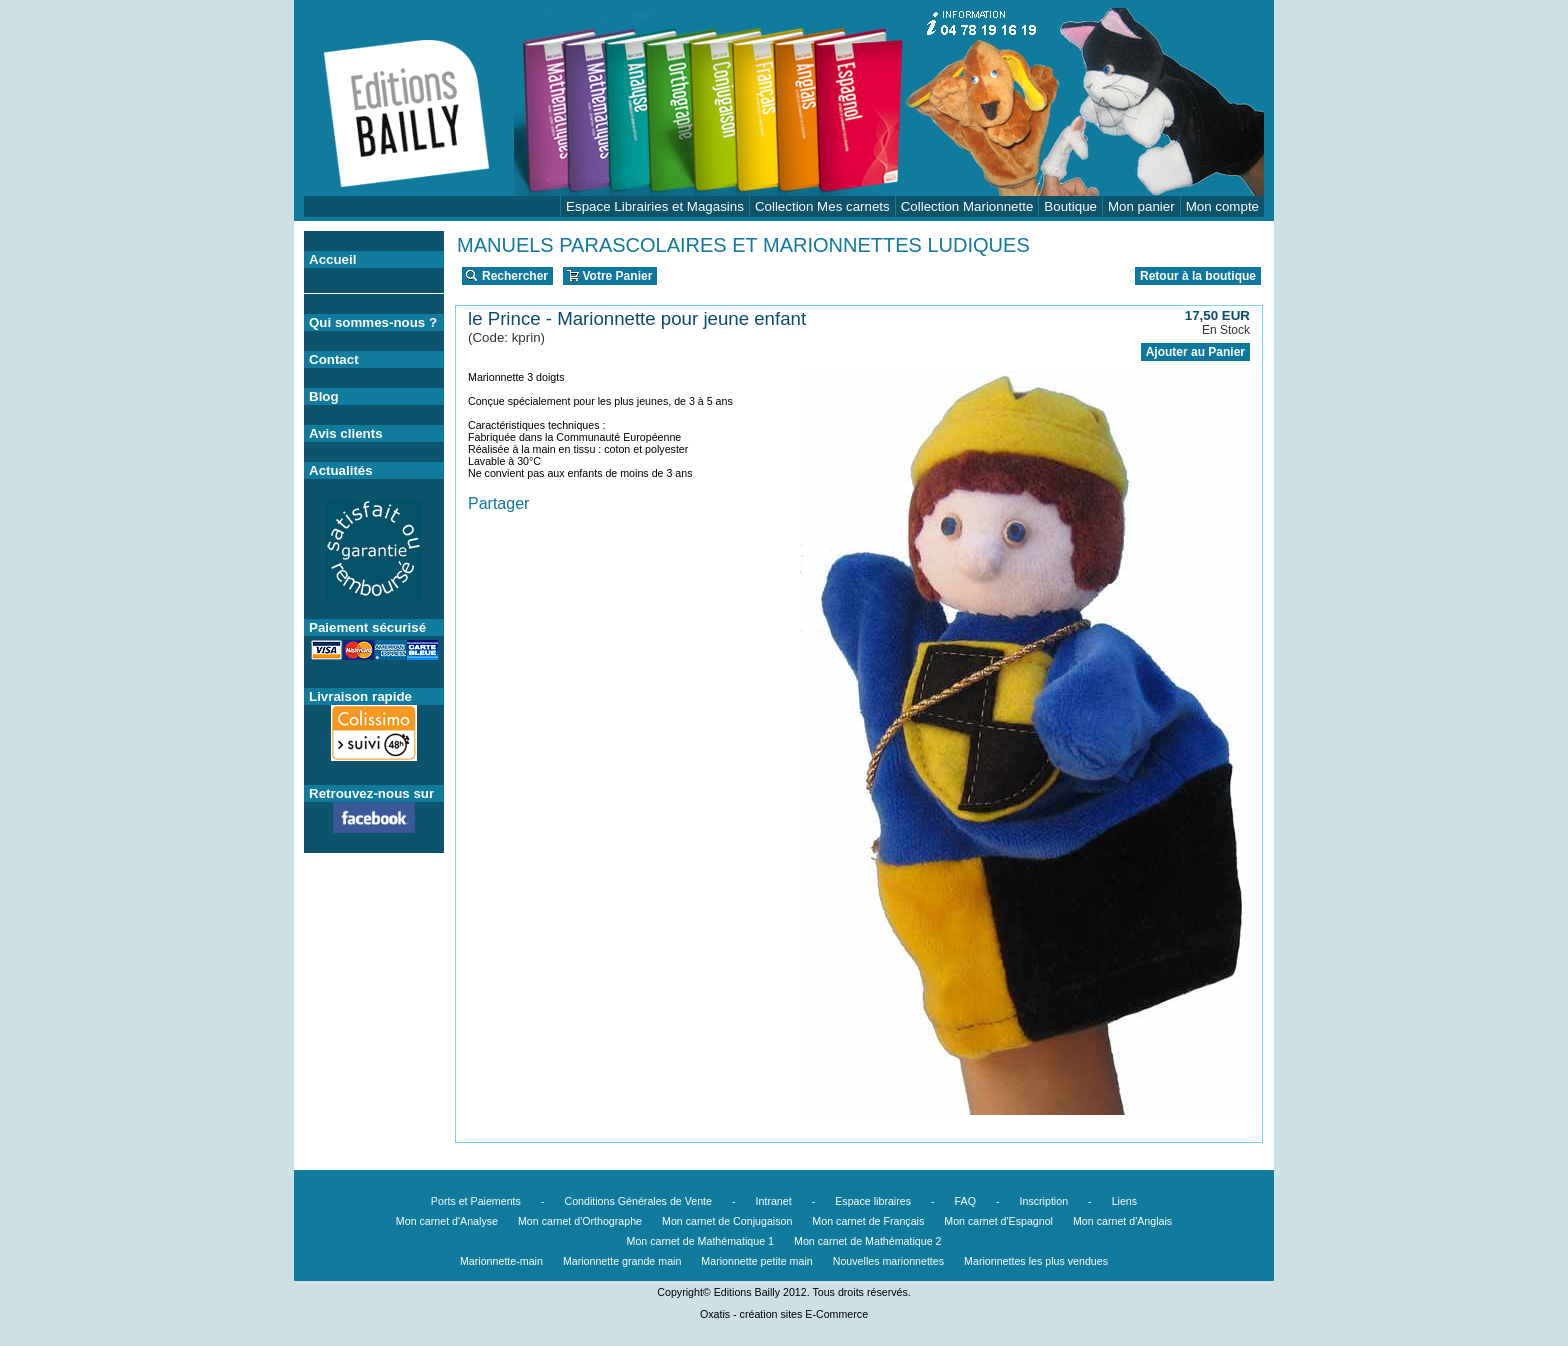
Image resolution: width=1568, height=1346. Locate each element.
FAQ (965, 1201)
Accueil (332, 259)
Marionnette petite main (756, 1261)
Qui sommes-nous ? (373, 322)
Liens (1124, 1201)
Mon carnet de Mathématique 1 (701, 1241)
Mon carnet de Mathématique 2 (868, 1241)
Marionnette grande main (622, 1261)
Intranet (774, 1201)
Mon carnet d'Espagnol (998, 1221)
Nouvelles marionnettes (888, 1261)
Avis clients (346, 433)
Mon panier (1141, 206)
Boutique (1070, 206)
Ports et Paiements (476, 1201)
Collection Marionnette (967, 206)
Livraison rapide (360, 696)
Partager (498, 503)
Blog (324, 396)
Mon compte (1222, 206)
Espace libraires (873, 1201)
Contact (334, 359)
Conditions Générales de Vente (638, 1201)
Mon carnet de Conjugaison (727, 1221)
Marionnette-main (501, 1261)
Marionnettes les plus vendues (1036, 1261)
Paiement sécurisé (367, 627)
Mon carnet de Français (868, 1221)
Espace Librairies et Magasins (655, 206)
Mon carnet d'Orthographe (580, 1221)
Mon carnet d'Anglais (1122, 1221)
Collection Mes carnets (822, 206)
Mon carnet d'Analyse (447, 1221)
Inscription (1044, 1201)
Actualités (341, 470)
